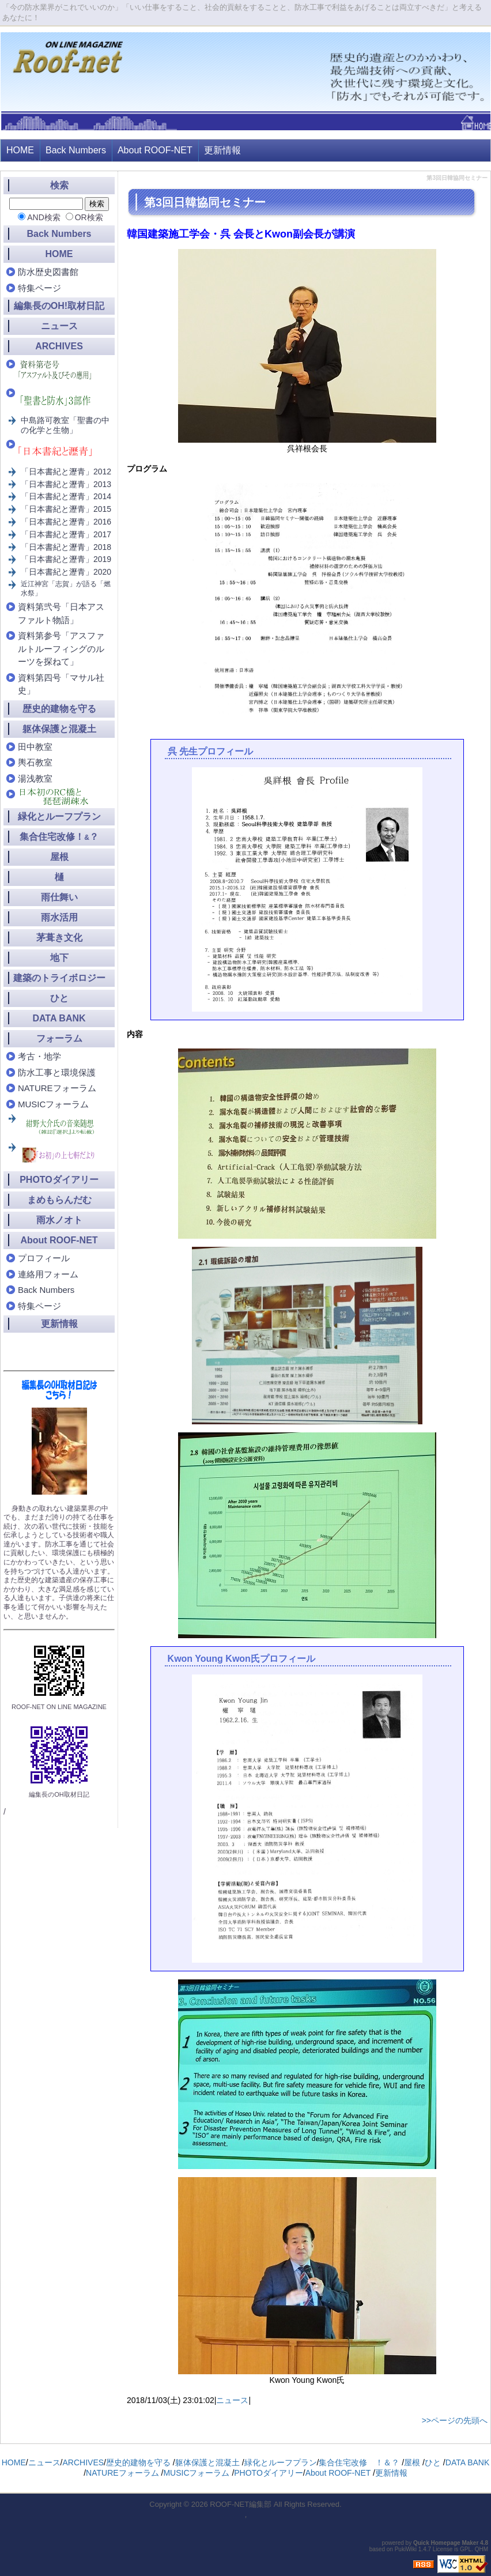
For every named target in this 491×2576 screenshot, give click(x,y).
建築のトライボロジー (59, 978)
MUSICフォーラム (53, 1104)
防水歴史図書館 (48, 272)
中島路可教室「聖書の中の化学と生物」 (65, 425)
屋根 (59, 857)
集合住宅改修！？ (59, 837)
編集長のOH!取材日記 (59, 306)
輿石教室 (35, 762)
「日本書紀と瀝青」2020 (66, 571)
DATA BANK (58, 1018)
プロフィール (44, 1258)
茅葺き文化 (59, 937)
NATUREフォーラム (57, 1088)
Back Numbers (76, 150)
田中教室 (35, 747)
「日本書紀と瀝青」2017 (66, 534)
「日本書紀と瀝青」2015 (66, 509)
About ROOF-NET (155, 150)
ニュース (232, 2400)
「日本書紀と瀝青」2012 (66, 471)
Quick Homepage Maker (445, 2543)
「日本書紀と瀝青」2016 (66, 521)
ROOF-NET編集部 (240, 2504)
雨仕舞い (59, 897)
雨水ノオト (59, 1220)
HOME (20, 150)
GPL (465, 2549)
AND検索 (44, 217)
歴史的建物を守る (59, 709)
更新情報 (222, 150)
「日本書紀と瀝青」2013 (66, 484)
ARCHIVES (59, 346)
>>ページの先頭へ (455, 2420)
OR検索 (89, 217)
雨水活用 (59, 917)
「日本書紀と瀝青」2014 (66, 496)
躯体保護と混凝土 (59, 729)
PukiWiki (406, 2549)
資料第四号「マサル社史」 (61, 684)
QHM (481, 2549)
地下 (59, 958)
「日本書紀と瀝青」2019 (66, 559)
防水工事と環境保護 (57, 1072)
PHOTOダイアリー (59, 1180)
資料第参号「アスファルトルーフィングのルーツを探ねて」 (61, 648)
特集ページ (39, 288)
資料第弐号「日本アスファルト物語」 (61, 613)
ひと (59, 998)
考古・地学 (39, 1056)
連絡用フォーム (48, 1274)
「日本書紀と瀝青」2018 (66, 547)
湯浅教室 (35, 778)
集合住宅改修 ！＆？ (359, 2462)
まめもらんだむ (59, 1200)
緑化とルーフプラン (59, 816)
